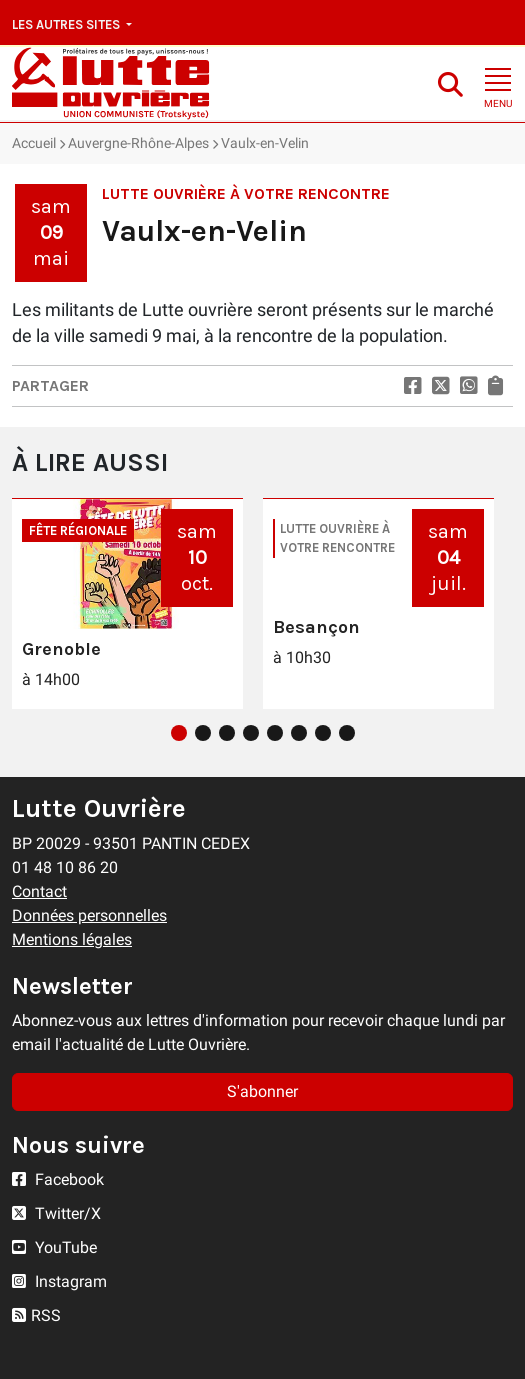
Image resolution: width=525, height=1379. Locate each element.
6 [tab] (299, 733)
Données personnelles (89, 915)
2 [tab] (203, 733)
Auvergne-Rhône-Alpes (138, 143)
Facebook (58, 1179)
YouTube (54, 1247)
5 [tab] (275, 733)
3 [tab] (227, 733)
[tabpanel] (127, 603)
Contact (39, 891)
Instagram (59, 1281)
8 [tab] (347, 733)
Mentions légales (72, 939)
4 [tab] (251, 733)
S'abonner (262, 1091)
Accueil (34, 143)
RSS (36, 1315)
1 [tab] (179, 733)
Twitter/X (56, 1213)
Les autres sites (67, 24)
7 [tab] (323, 733)
